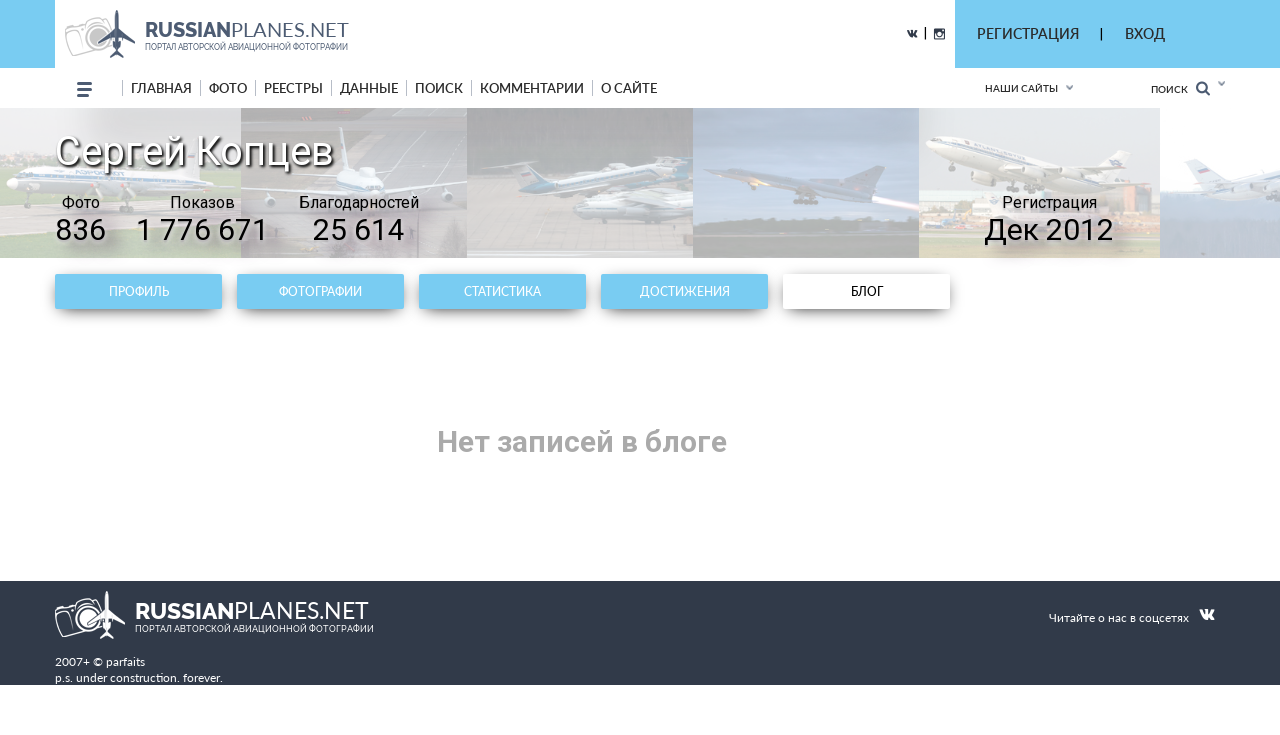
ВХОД (1145, 33)
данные (369, 88)
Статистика (502, 291)
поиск (439, 88)
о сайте (629, 88)
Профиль (139, 291)
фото (228, 88)
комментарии (532, 88)
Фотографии (320, 291)
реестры (293, 88)
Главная (161, 88)
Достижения (685, 291)
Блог (867, 291)
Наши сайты (1021, 88)
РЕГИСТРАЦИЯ (1028, 33)
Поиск (1180, 88)
